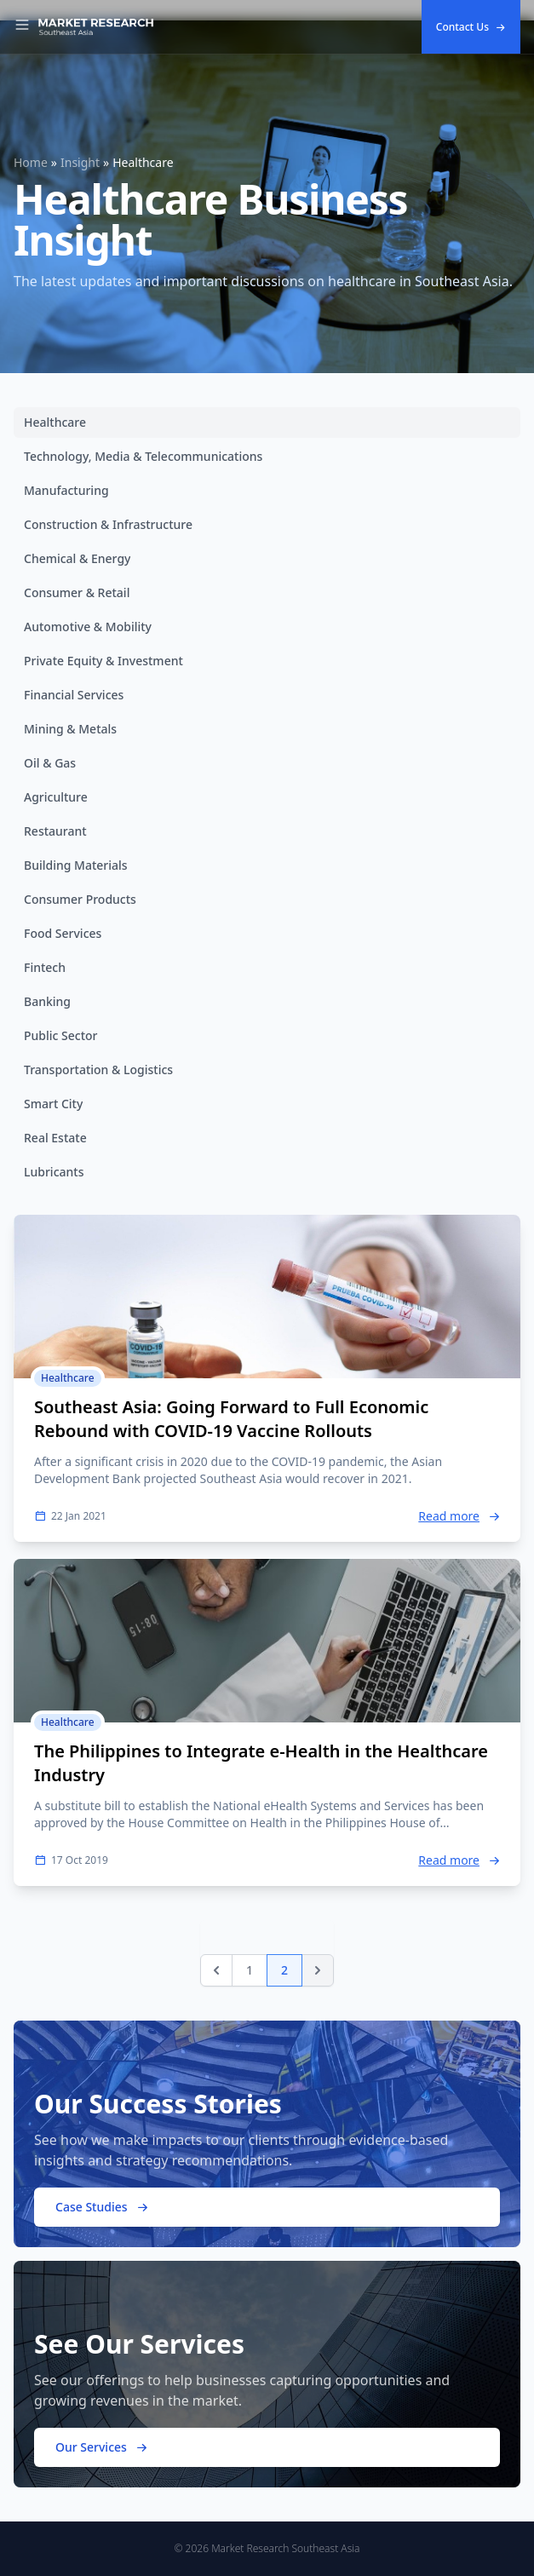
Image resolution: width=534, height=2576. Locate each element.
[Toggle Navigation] (22, 27)
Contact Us (471, 27)
